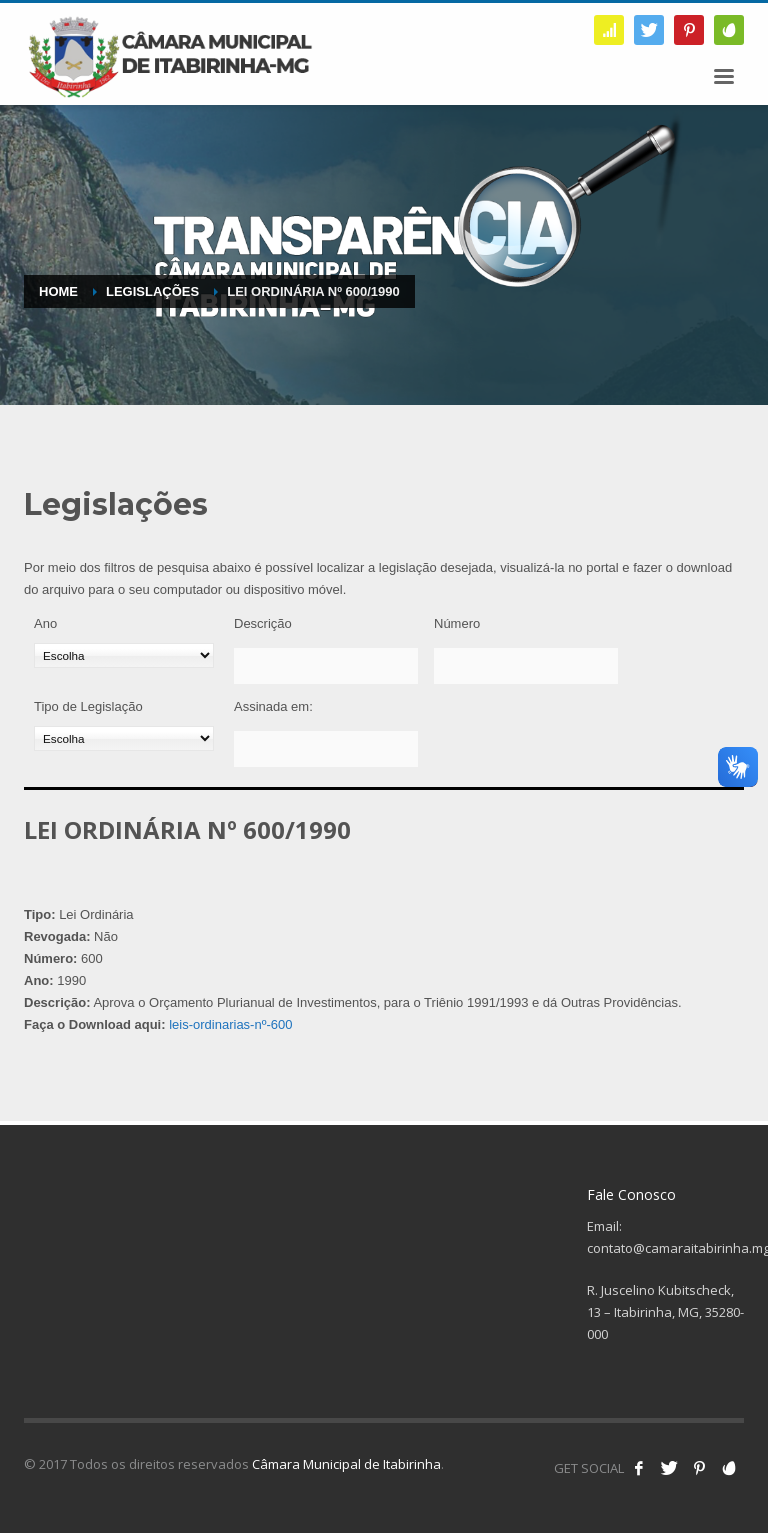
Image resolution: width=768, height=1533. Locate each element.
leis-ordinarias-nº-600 (230, 1024)
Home (58, 291)
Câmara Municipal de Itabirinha (346, 1464)
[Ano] (124, 655)
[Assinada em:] (326, 749)
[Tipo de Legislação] (124, 738)
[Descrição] (326, 666)
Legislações (152, 291)
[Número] (526, 666)
